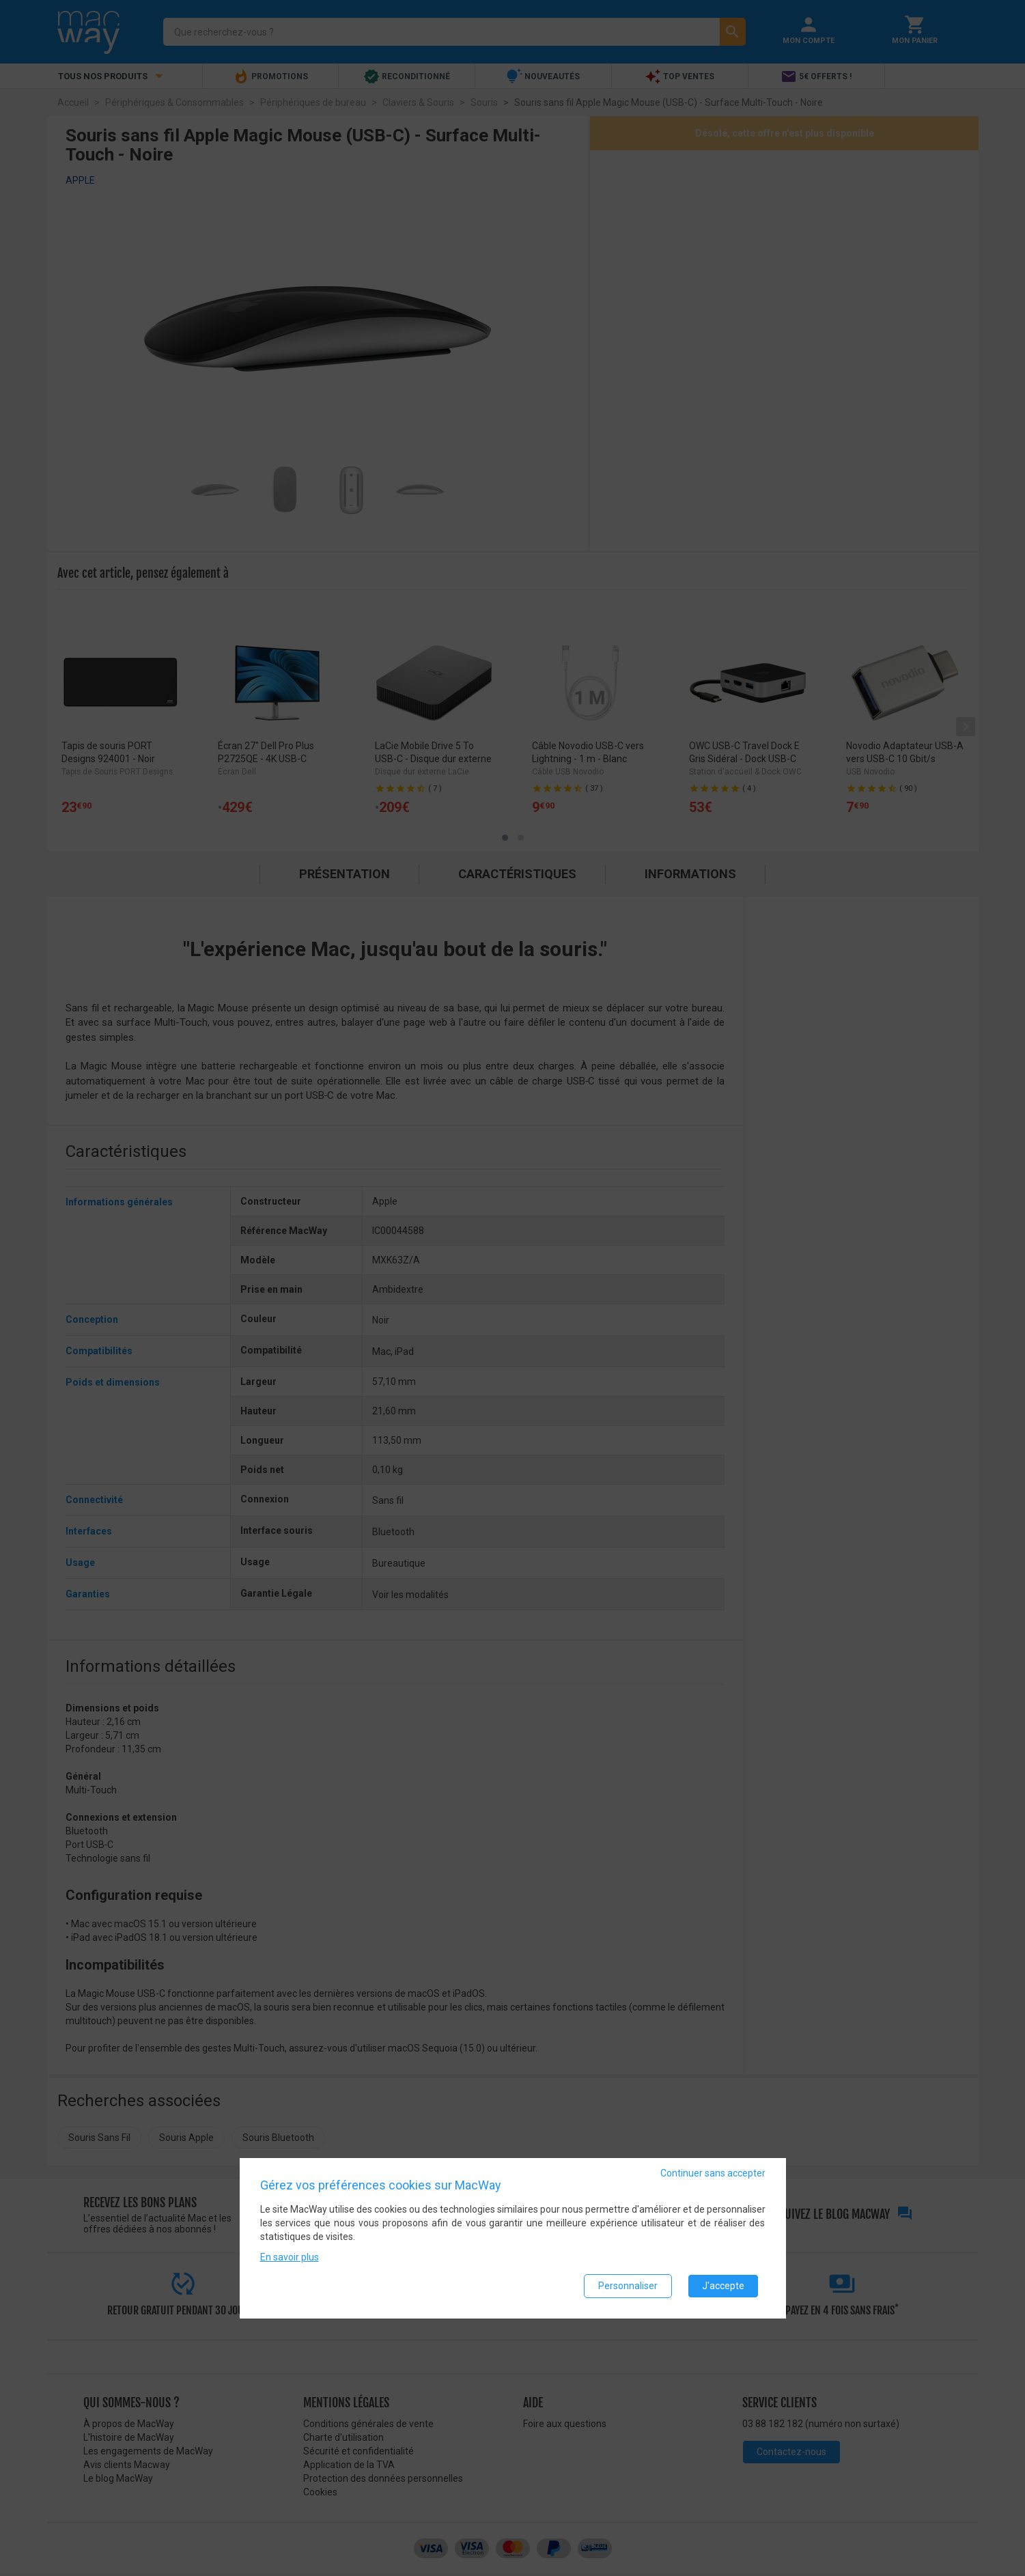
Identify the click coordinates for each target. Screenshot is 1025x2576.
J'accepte (723, 2285)
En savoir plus (289, 2257)
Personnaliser (628, 2285)
